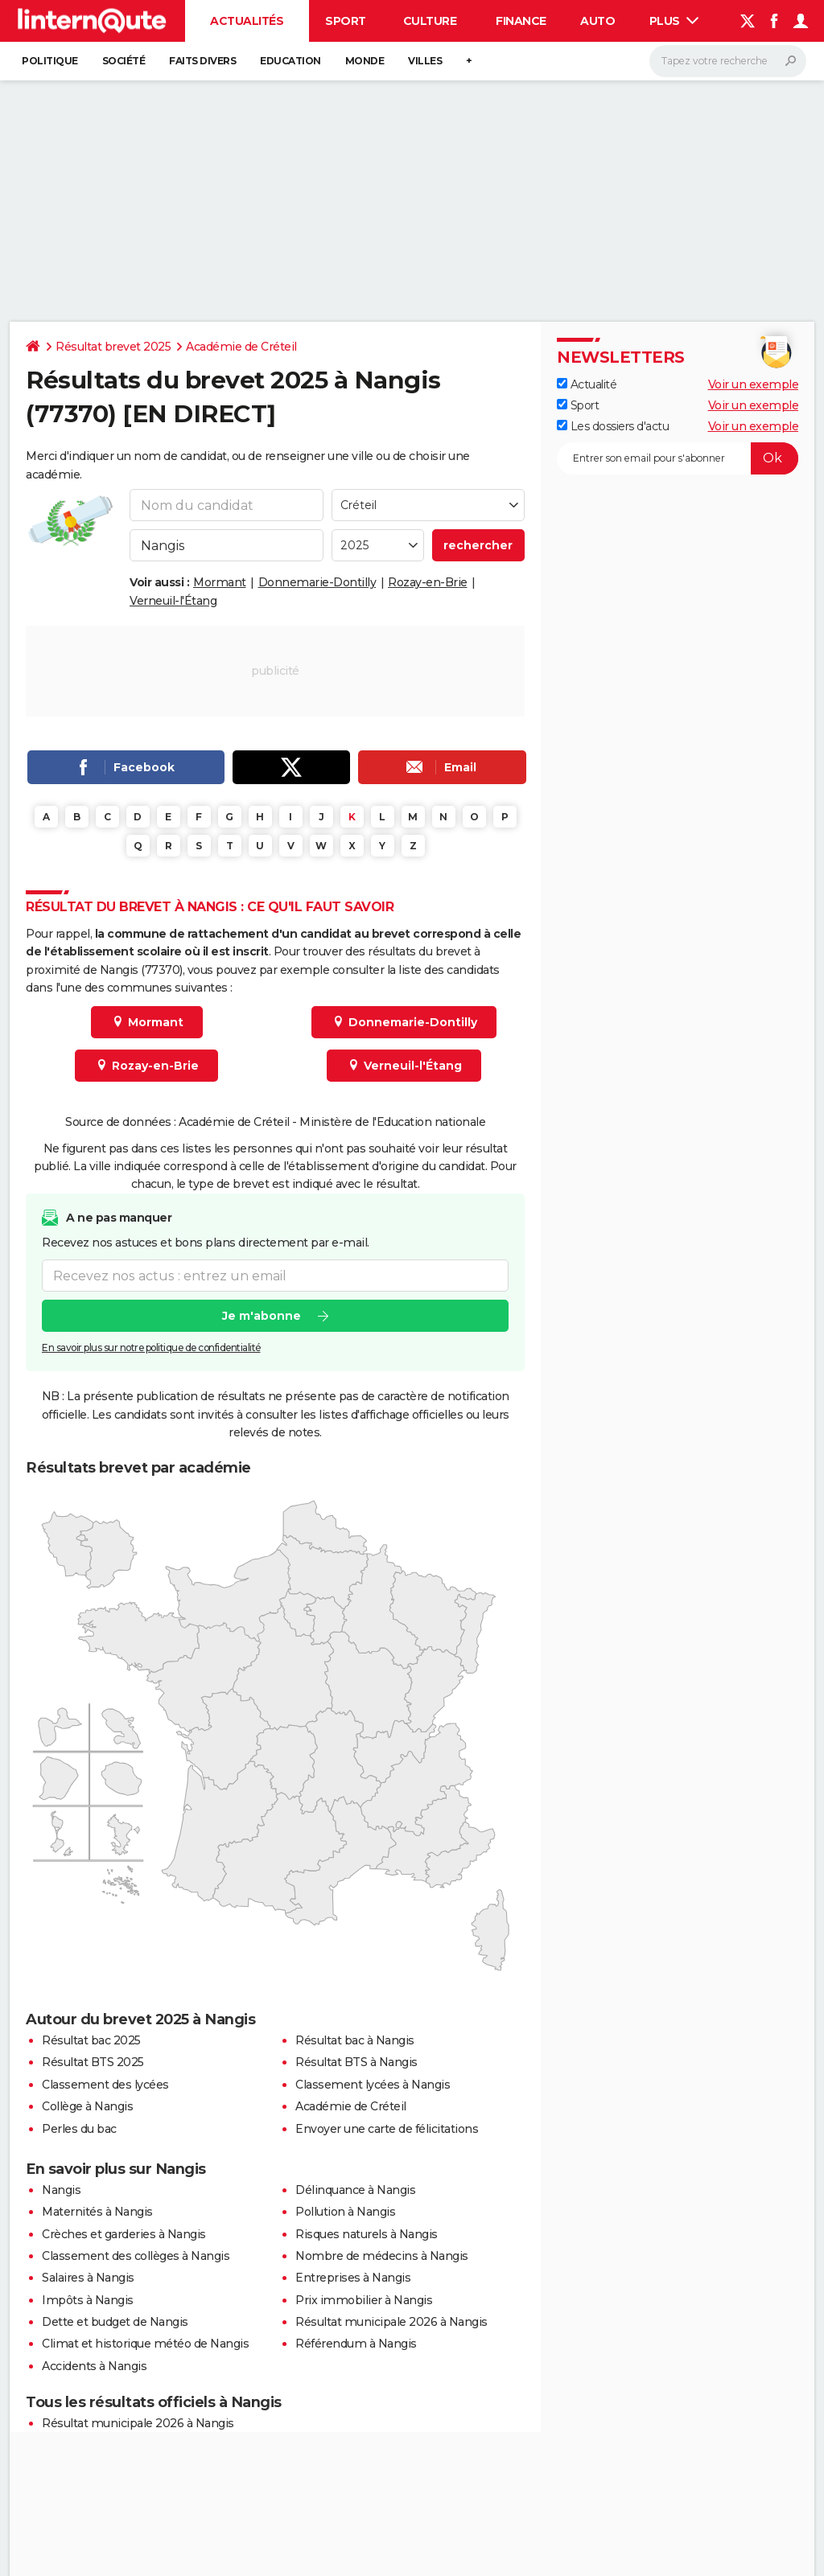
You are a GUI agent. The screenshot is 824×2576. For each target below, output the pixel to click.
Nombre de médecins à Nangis (381, 2256)
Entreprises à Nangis (352, 2277)
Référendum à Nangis (356, 2343)
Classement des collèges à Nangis (135, 2256)
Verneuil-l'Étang (173, 601)
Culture (430, 21)
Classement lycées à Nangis (372, 2084)
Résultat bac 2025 (91, 2040)
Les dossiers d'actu (613, 426)
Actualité (586, 384)
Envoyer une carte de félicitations (386, 2129)
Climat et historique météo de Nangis (145, 2343)
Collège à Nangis (87, 2106)
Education (290, 61)
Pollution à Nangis (345, 2211)
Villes (425, 61)
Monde (365, 61)
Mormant (219, 582)
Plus (674, 21)
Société (124, 61)
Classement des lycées (105, 2084)
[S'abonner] (677, 458)
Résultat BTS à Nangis (356, 2062)
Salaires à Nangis (88, 2277)
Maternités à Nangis (97, 2211)
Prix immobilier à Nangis (363, 2300)
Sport (345, 21)
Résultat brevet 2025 (113, 346)
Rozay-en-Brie (428, 582)
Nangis (61, 2190)
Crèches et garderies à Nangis (124, 2234)
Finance (521, 21)
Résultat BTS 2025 (93, 2062)
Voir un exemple (753, 384)
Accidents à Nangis (94, 2366)
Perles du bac (79, 2129)
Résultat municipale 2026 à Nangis (391, 2322)
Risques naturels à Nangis (366, 2234)
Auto (597, 21)
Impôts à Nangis (88, 2300)
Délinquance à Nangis (355, 2190)
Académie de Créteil (241, 346)
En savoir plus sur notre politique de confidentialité (151, 1347)
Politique (50, 61)
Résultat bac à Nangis (354, 2040)
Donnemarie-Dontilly (317, 582)
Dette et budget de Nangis (115, 2322)
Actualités (246, 21)
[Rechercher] (727, 61)
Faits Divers (202, 61)
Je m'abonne (261, 1316)
